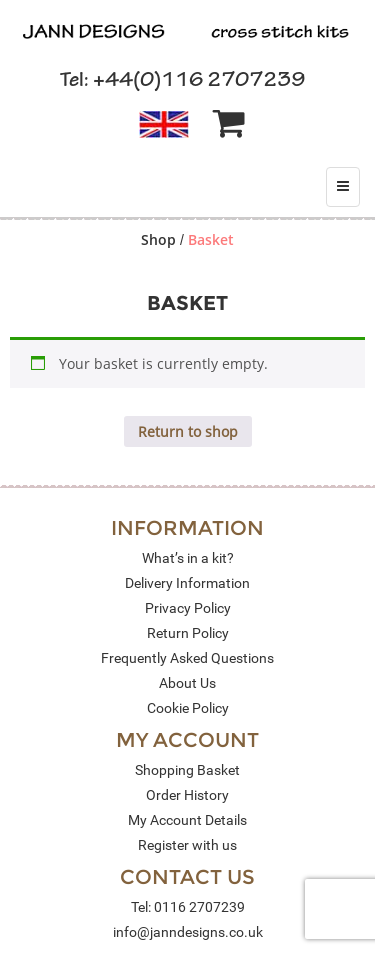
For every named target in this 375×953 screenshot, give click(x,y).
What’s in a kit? (188, 558)
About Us (187, 683)
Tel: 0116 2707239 (188, 907)
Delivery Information (187, 583)
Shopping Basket (187, 770)
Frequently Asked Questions (187, 658)
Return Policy (188, 633)
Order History (187, 795)
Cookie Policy (188, 708)
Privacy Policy (188, 608)
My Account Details (187, 820)
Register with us (187, 845)
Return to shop (188, 431)
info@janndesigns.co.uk (188, 932)
